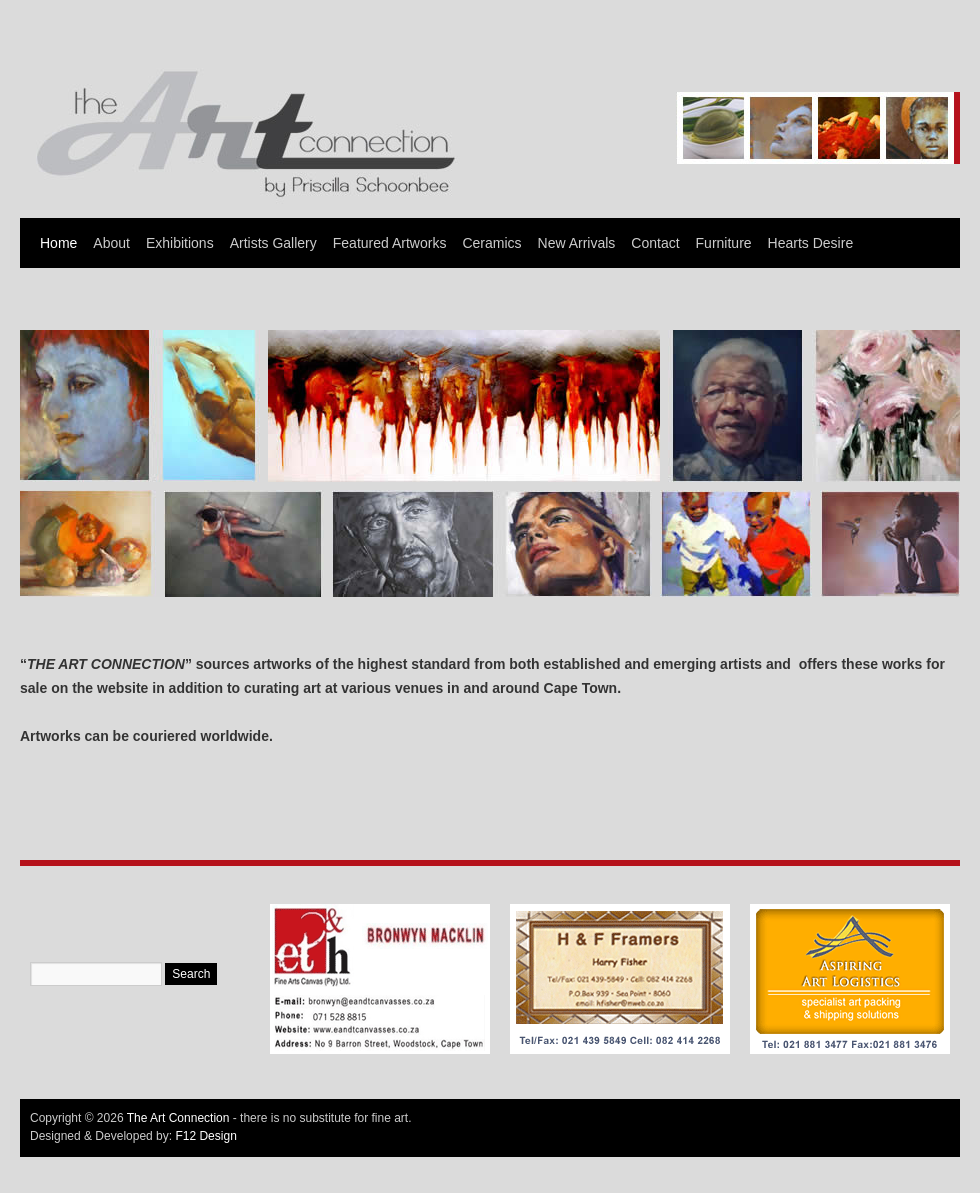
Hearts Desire (811, 243)
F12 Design (205, 1136)
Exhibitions (180, 243)
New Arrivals (577, 243)
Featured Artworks (390, 243)
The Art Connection (178, 1118)
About (111, 243)
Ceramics (491, 243)
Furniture (724, 243)
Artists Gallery (273, 243)
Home (58, 243)
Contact (655, 243)
